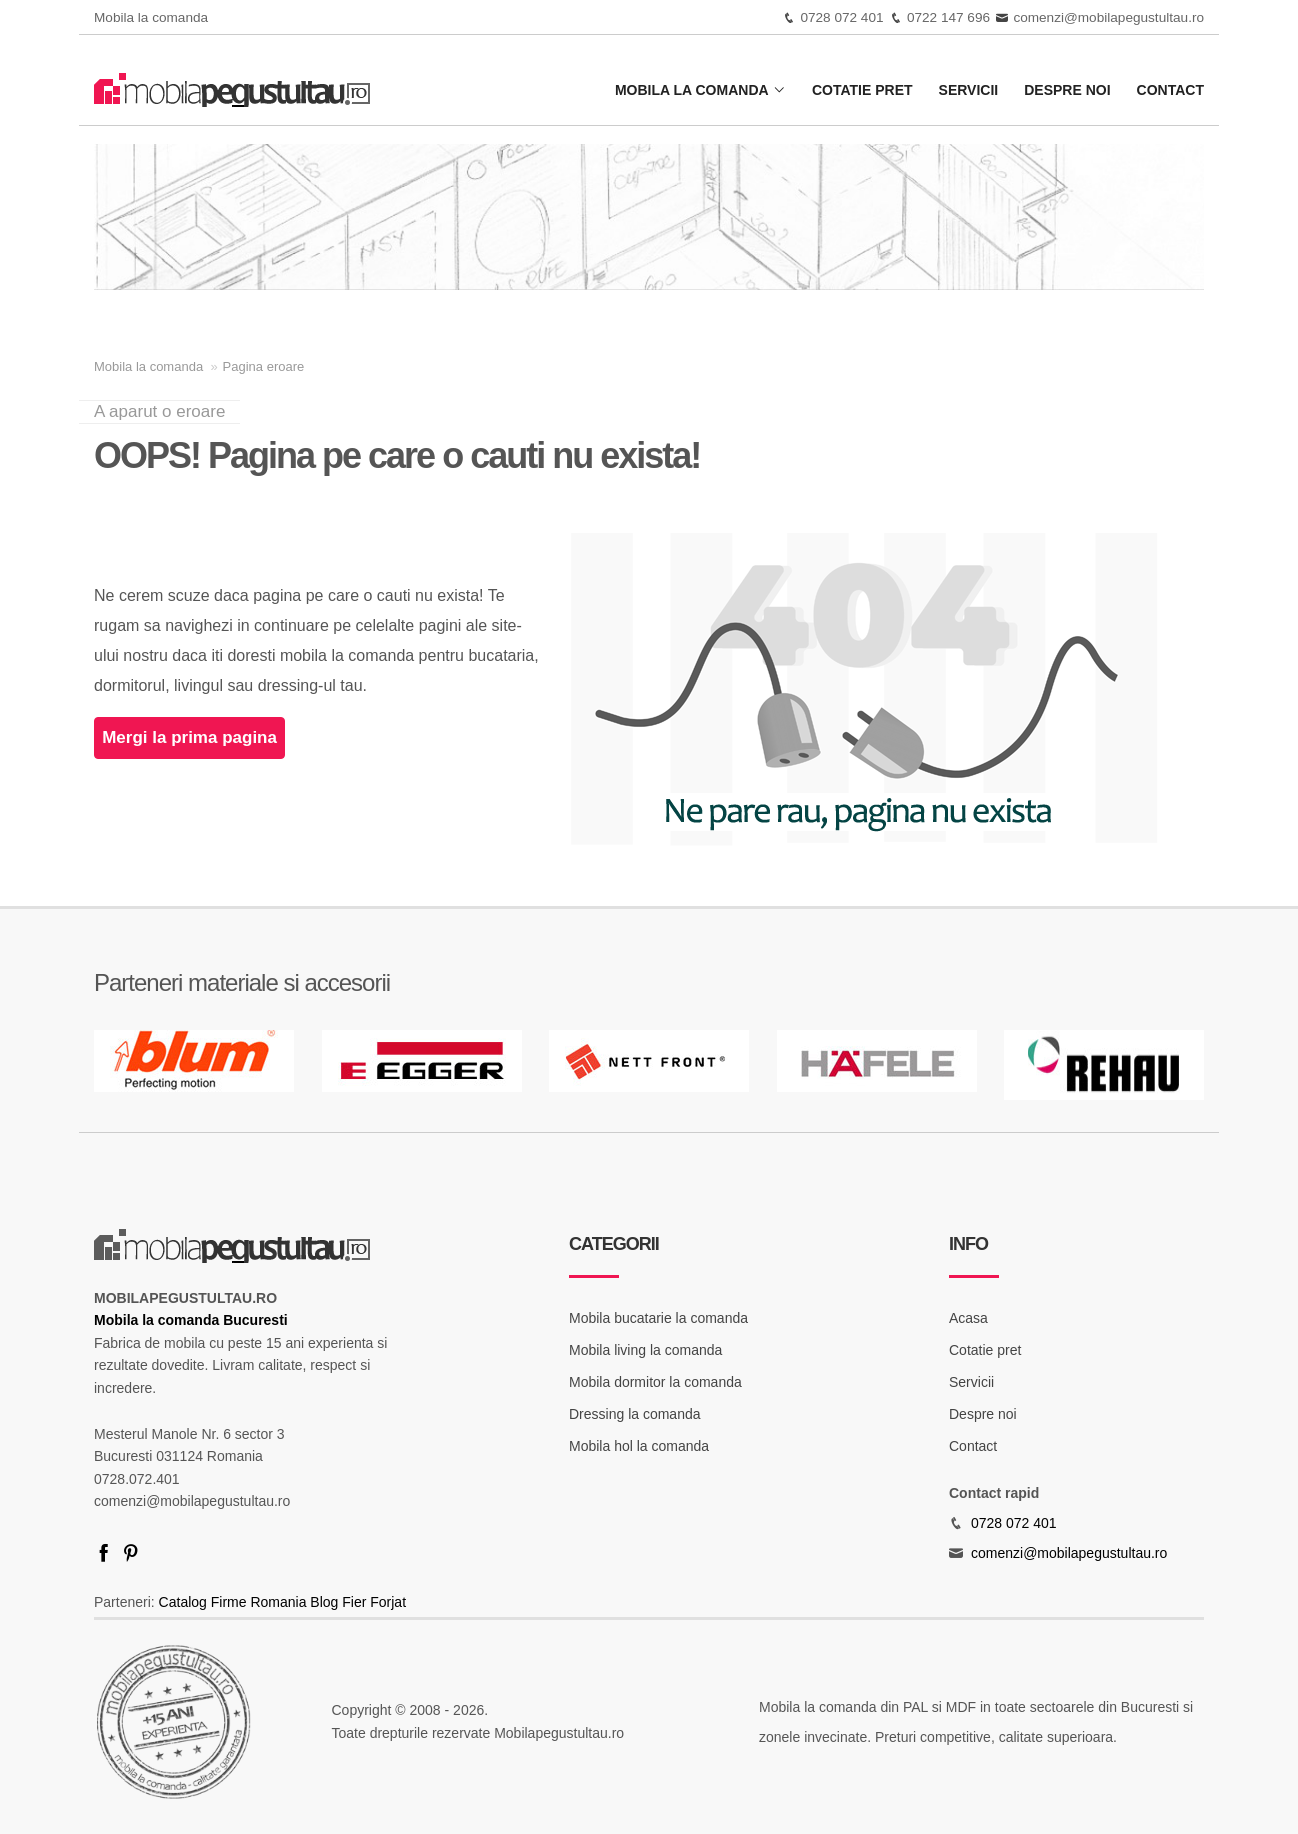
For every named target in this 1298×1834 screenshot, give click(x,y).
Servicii (969, 90)
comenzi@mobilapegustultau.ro (1108, 17)
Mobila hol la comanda (639, 1446)
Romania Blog (294, 1602)
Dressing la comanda (635, 1414)
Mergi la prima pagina (189, 737)
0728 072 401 (841, 17)
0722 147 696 (948, 17)
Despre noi (1067, 90)
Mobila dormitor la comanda (655, 1382)
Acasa (968, 1318)
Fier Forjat (374, 1602)
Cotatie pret (862, 90)
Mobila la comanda (700, 90)
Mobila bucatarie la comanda (658, 1318)
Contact (1170, 90)
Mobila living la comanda (645, 1350)
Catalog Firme (203, 1602)
